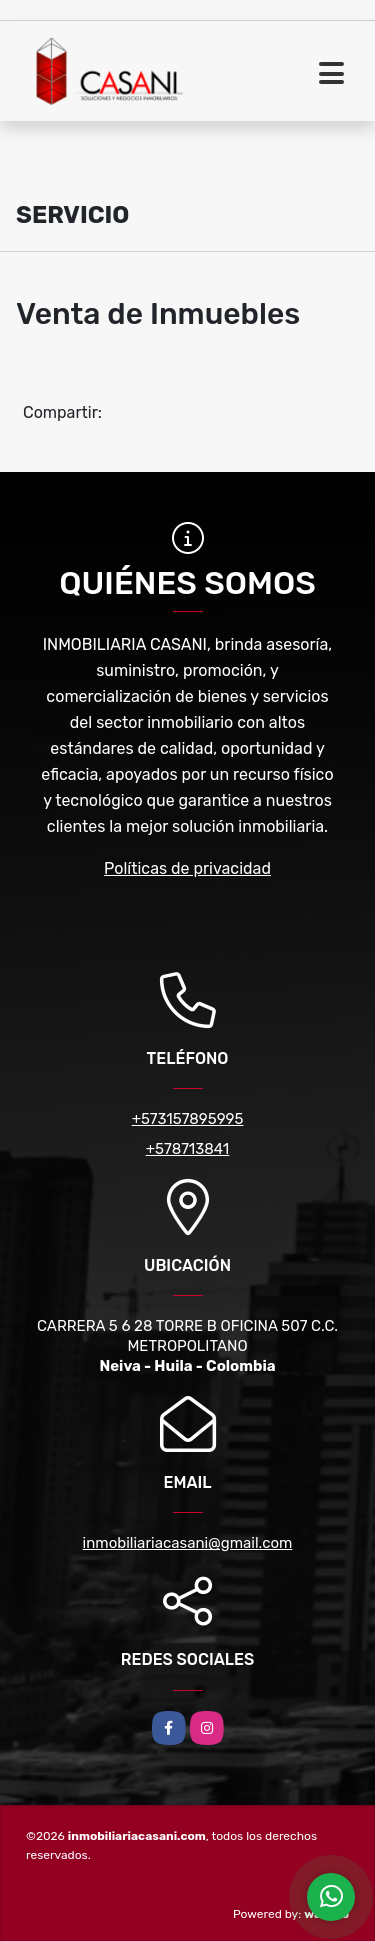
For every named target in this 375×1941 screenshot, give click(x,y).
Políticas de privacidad (187, 868)
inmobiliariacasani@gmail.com (188, 1543)
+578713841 (188, 1149)
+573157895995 (188, 1119)
